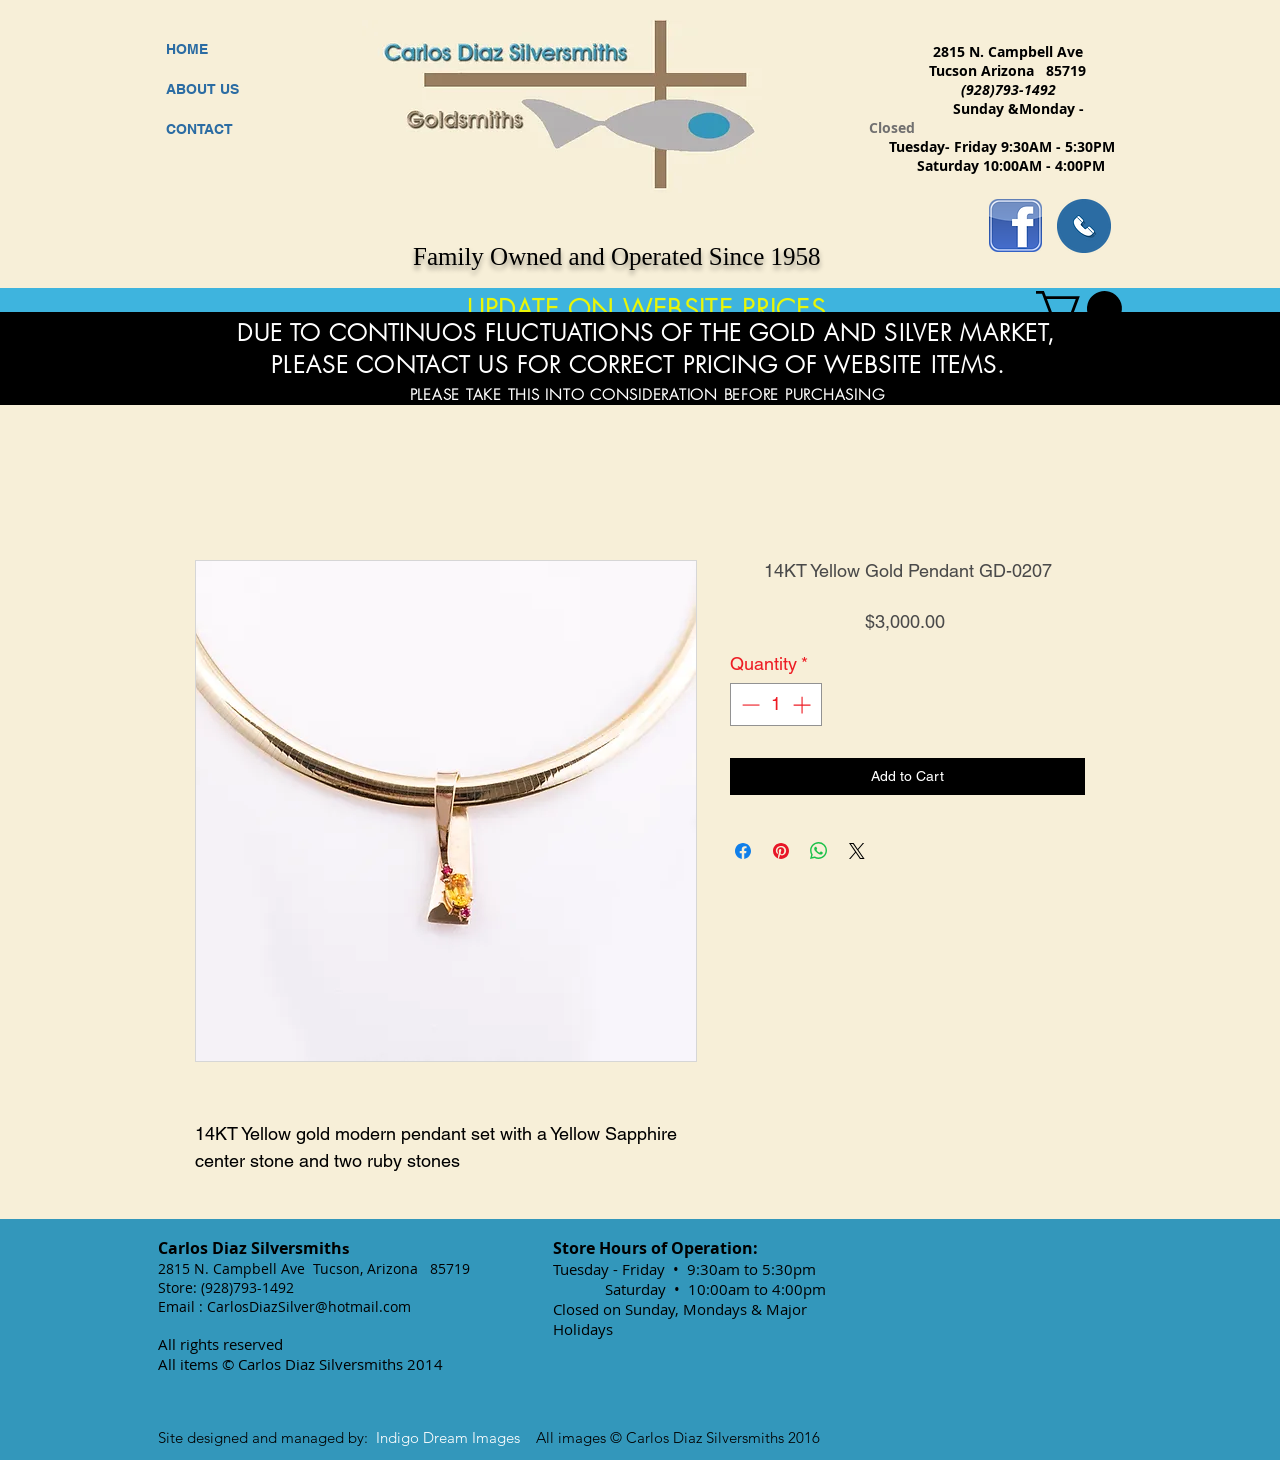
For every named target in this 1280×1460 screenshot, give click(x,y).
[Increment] (803, 704)
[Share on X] (857, 851)
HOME (187, 49)
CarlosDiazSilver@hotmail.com (309, 1306)
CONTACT (199, 129)
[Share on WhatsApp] (819, 851)
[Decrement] (748, 704)
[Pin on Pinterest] (781, 851)
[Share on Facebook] (743, 851)
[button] (1079, 308)
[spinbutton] (776, 704)
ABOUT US (202, 89)
